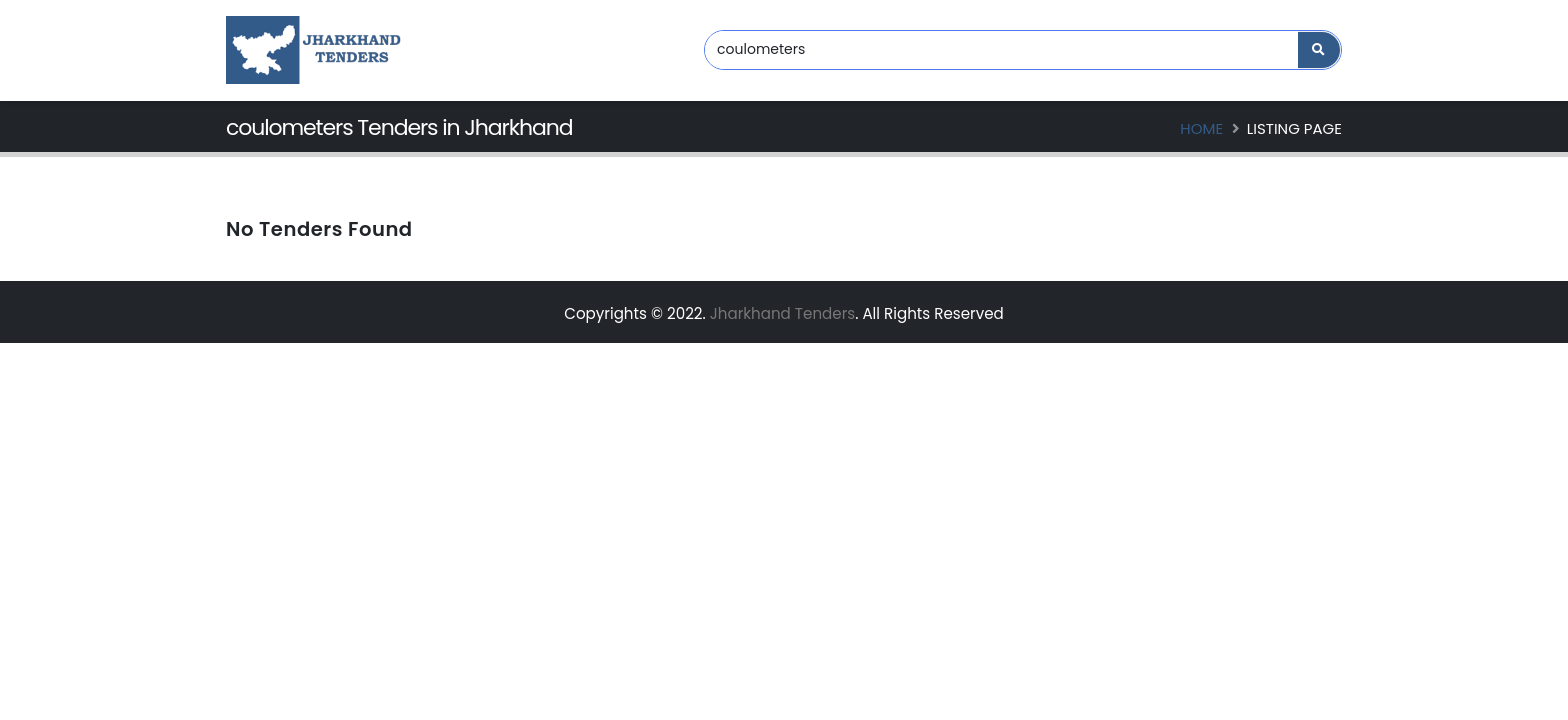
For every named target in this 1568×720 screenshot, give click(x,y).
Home (1201, 128)
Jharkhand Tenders (782, 313)
